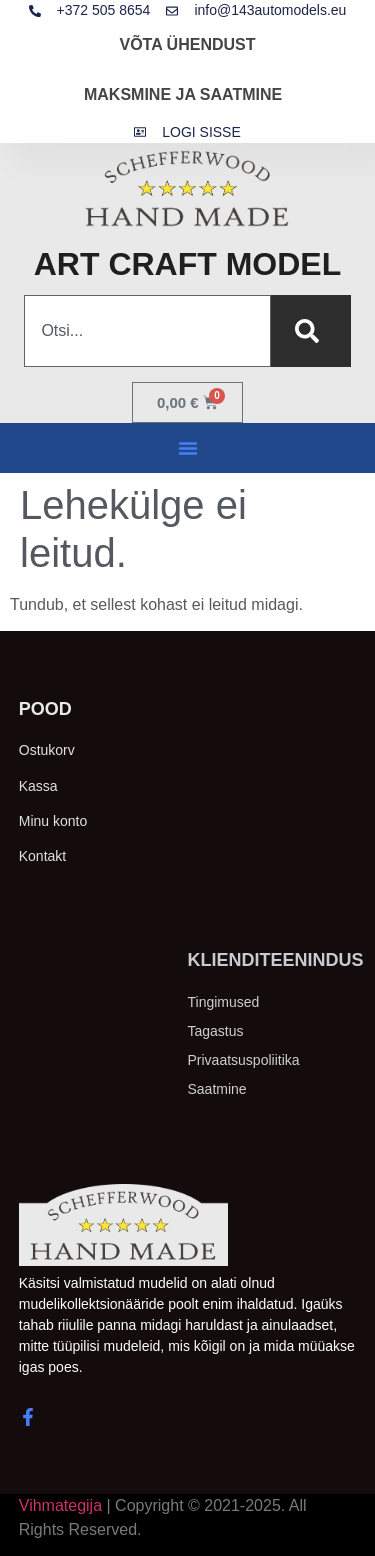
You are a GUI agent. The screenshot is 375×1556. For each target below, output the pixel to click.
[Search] (311, 331)
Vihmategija (60, 1505)
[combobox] (147, 331)
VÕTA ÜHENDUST (188, 44)
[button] (188, 448)
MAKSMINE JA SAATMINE (183, 94)
